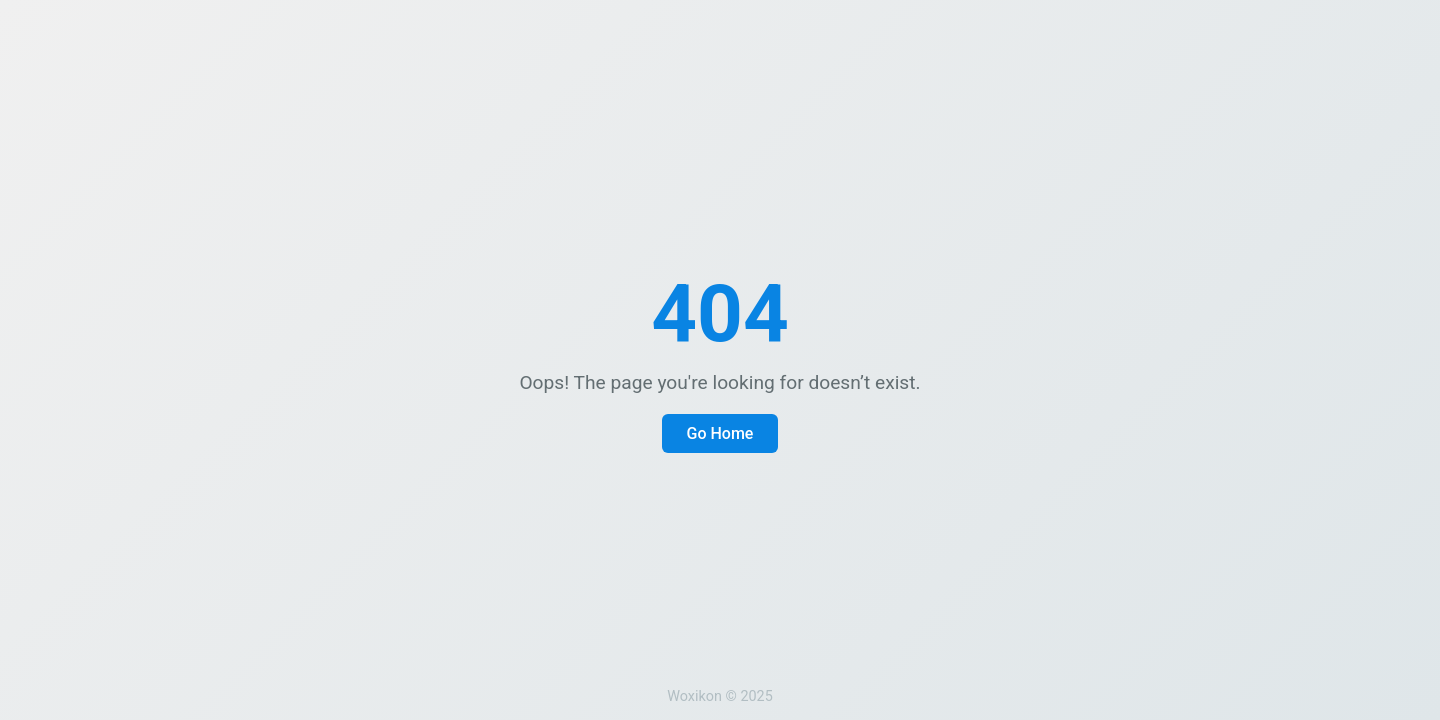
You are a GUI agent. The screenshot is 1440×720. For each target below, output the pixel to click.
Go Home (720, 433)
